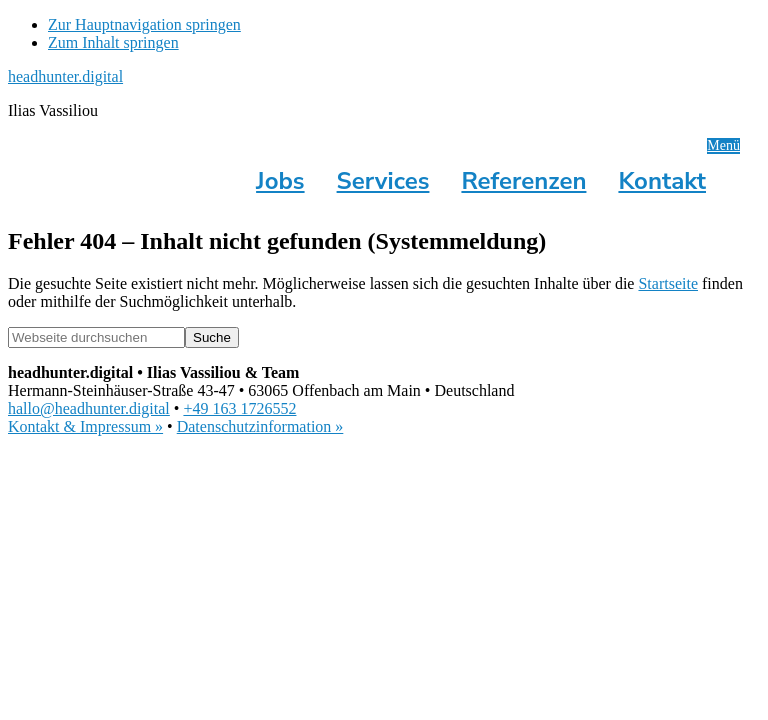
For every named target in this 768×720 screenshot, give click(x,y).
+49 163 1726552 (239, 408)
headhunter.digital (65, 76)
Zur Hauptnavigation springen (144, 24)
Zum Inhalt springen (113, 42)
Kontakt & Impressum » (85, 426)
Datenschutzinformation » (260, 426)
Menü (723, 145)
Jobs (280, 181)
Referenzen (523, 181)
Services (383, 181)
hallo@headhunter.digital (89, 408)
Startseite (668, 283)
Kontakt (662, 181)
